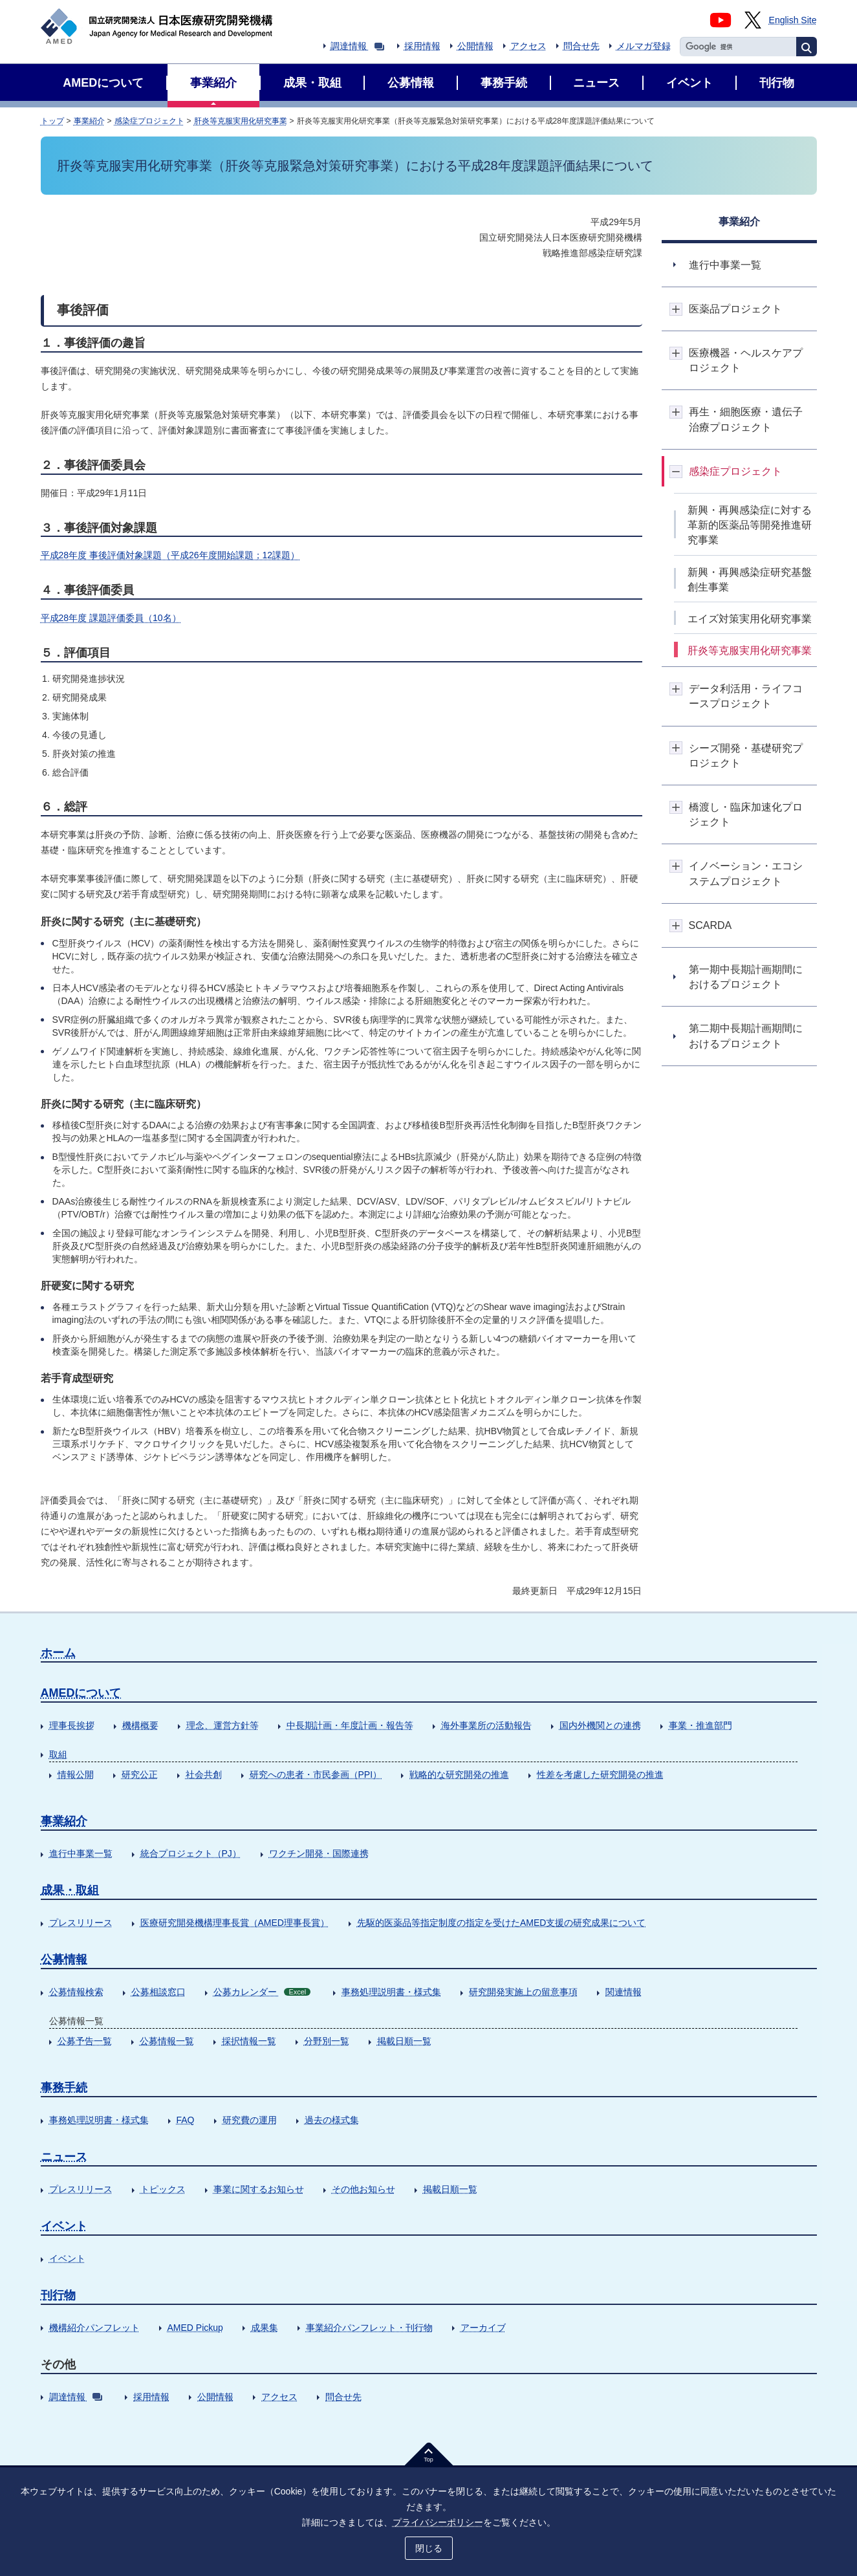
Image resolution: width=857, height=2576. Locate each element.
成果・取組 (70, 1890)
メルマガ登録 (643, 46)
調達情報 (357, 46)
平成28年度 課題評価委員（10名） (111, 618)
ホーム (58, 1652)
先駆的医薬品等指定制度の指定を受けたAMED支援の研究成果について (501, 1922)
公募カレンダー (262, 1992)
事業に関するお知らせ (258, 2189)
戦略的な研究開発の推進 (459, 1774)
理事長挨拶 (71, 1725)
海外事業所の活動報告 (486, 1725)
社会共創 (204, 1774)
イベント (64, 2226)
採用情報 (422, 46)
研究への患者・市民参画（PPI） (316, 1774)
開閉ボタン (676, 309)
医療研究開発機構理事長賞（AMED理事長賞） (234, 1922)
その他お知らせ (363, 2189)
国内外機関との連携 (600, 1725)
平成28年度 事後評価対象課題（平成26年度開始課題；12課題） (170, 555)
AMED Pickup (195, 2327)
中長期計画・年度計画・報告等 (350, 1725)
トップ (52, 121)
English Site (793, 20)
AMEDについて (81, 1692)
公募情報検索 (76, 1992)
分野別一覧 (326, 2041)
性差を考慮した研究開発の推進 (600, 1774)
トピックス (163, 2189)
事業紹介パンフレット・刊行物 (369, 2327)
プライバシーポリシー (438, 2522)
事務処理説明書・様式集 (391, 1992)
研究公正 (140, 1774)
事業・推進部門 (700, 1725)
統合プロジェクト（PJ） (190, 1853)
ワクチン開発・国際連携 (319, 1853)
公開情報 (475, 46)
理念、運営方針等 (222, 1725)
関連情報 (623, 1992)
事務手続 (64, 2087)
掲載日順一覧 (404, 2041)
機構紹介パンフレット (94, 2327)
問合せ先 (581, 46)
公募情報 (64, 1959)
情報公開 (76, 1774)
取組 (58, 1754)
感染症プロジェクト (149, 121)
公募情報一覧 (167, 2041)
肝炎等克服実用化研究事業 (240, 121)
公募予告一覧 (85, 2041)
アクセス (528, 46)
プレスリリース (81, 1922)
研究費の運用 (249, 2120)
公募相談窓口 (158, 1992)
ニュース (64, 2156)
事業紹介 (89, 121)
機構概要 (140, 1725)
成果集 (264, 2327)
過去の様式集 (332, 2120)
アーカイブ (483, 2327)
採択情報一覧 (249, 2041)
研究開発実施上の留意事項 (523, 1992)
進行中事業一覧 (81, 1853)
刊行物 (58, 2295)
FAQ (186, 2120)
